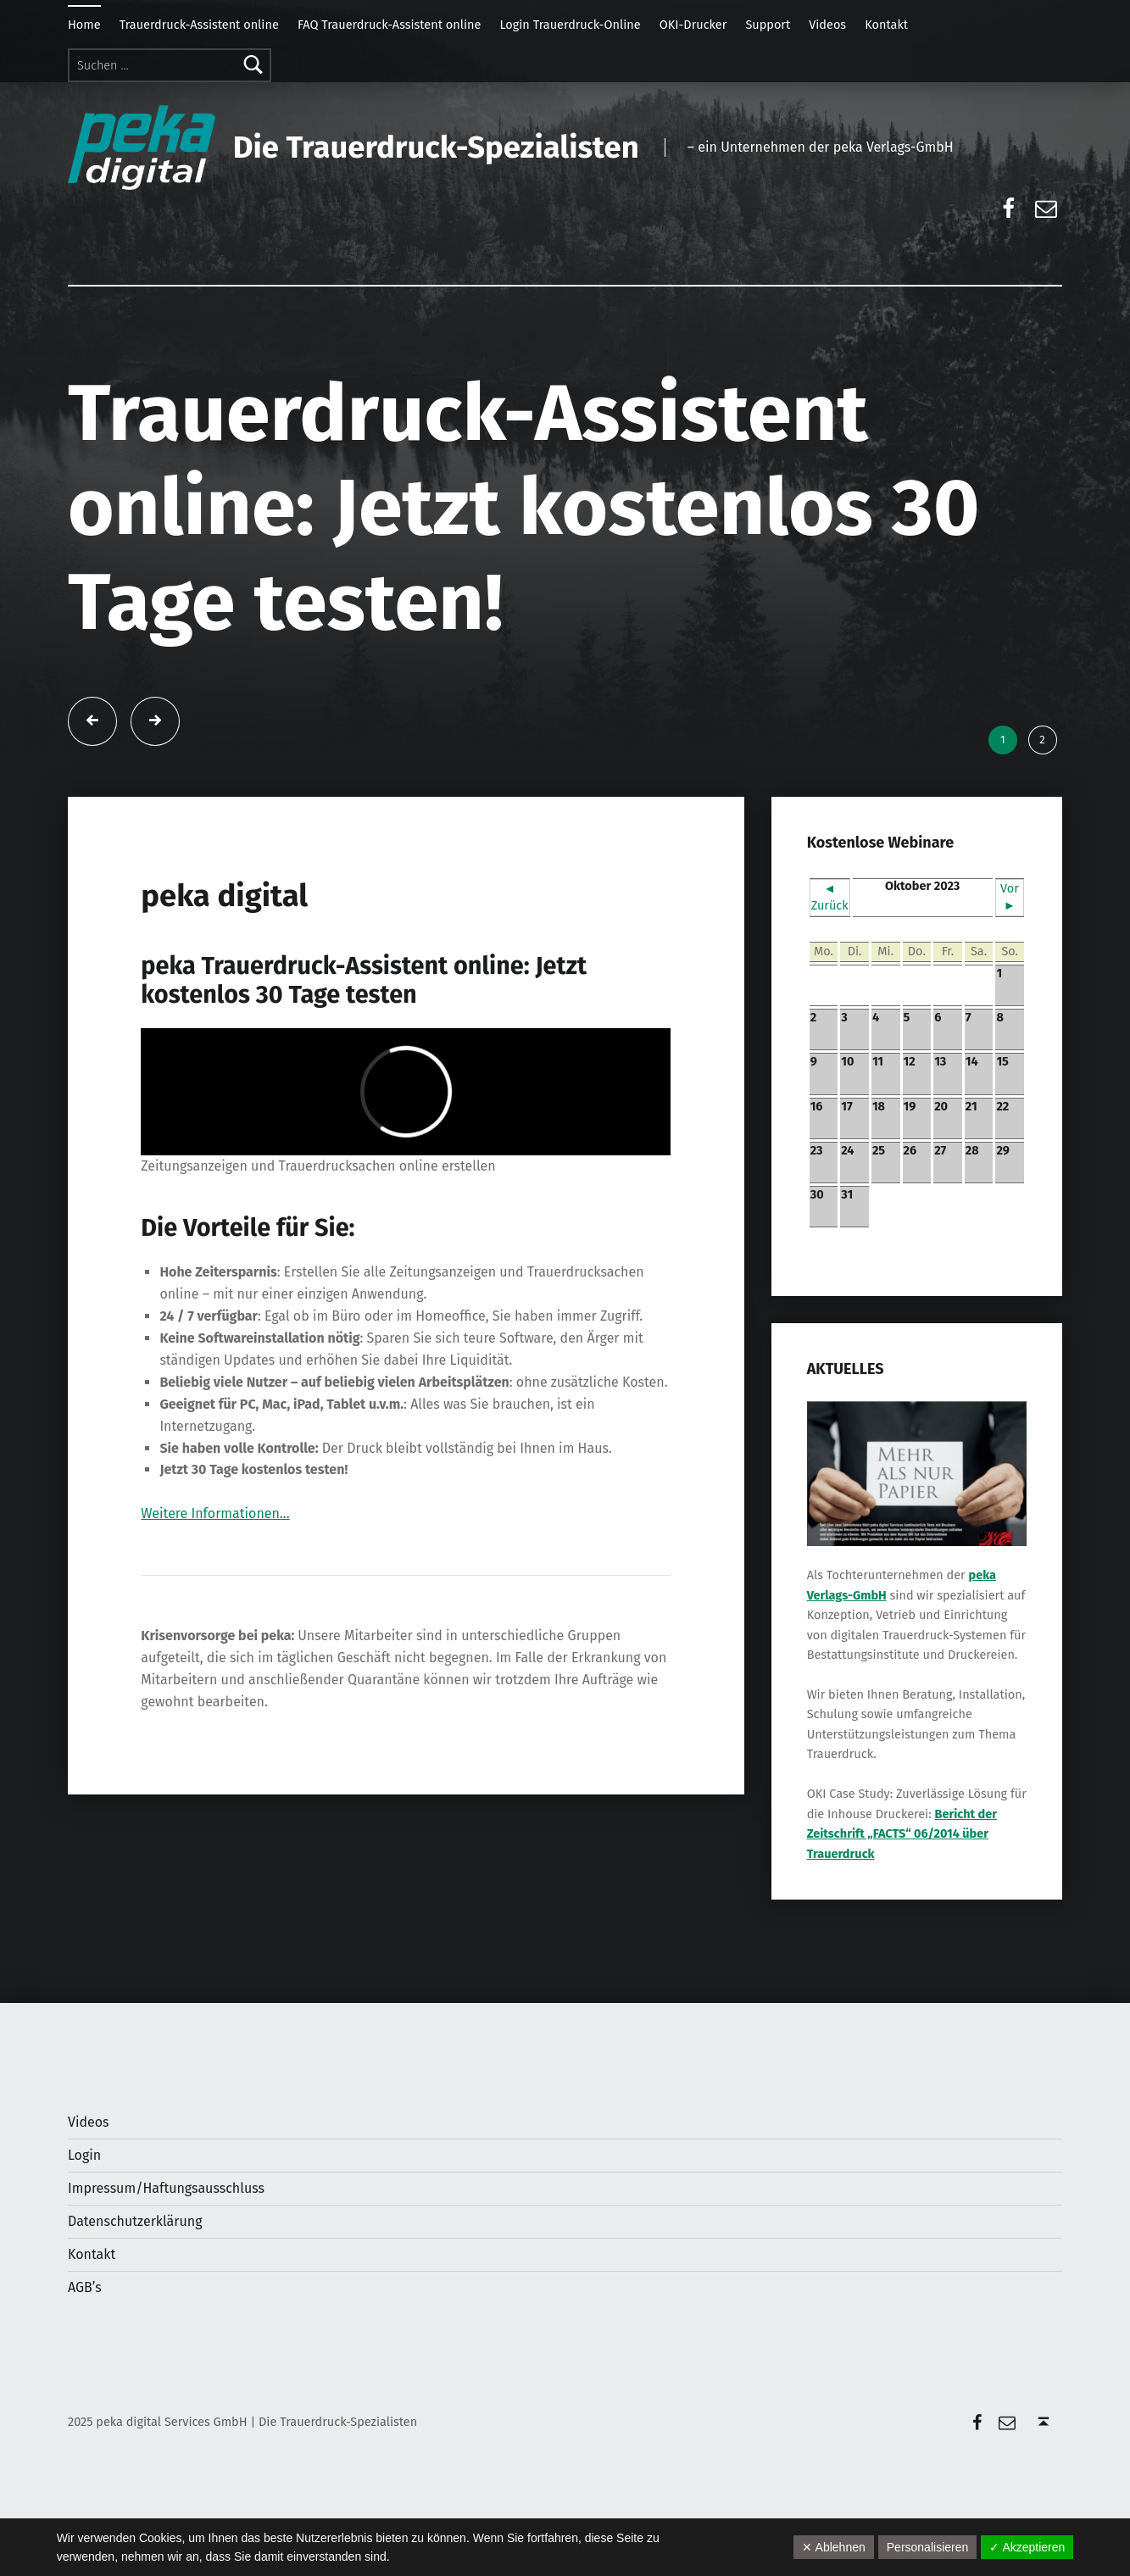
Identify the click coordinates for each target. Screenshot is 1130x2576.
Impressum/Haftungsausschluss (166, 2188)
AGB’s (85, 2287)
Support (767, 24)
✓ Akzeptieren (1027, 2547)
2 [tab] (1041, 739)
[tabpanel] (565, 541)
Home (84, 24)
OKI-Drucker (693, 24)
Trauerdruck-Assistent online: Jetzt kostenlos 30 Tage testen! (523, 507)
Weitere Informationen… (215, 1513)
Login (84, 2155)
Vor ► (1009, 897)
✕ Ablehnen (833, 2547)
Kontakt (886, 24)
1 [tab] (1002, 739)
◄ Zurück (830, 897)
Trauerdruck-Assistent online (199, 24)
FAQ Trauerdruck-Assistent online (390, 24)
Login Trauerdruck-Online (569, 24)
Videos (827, 24)
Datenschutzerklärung (135, 2221)
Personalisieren (928, 2547)
